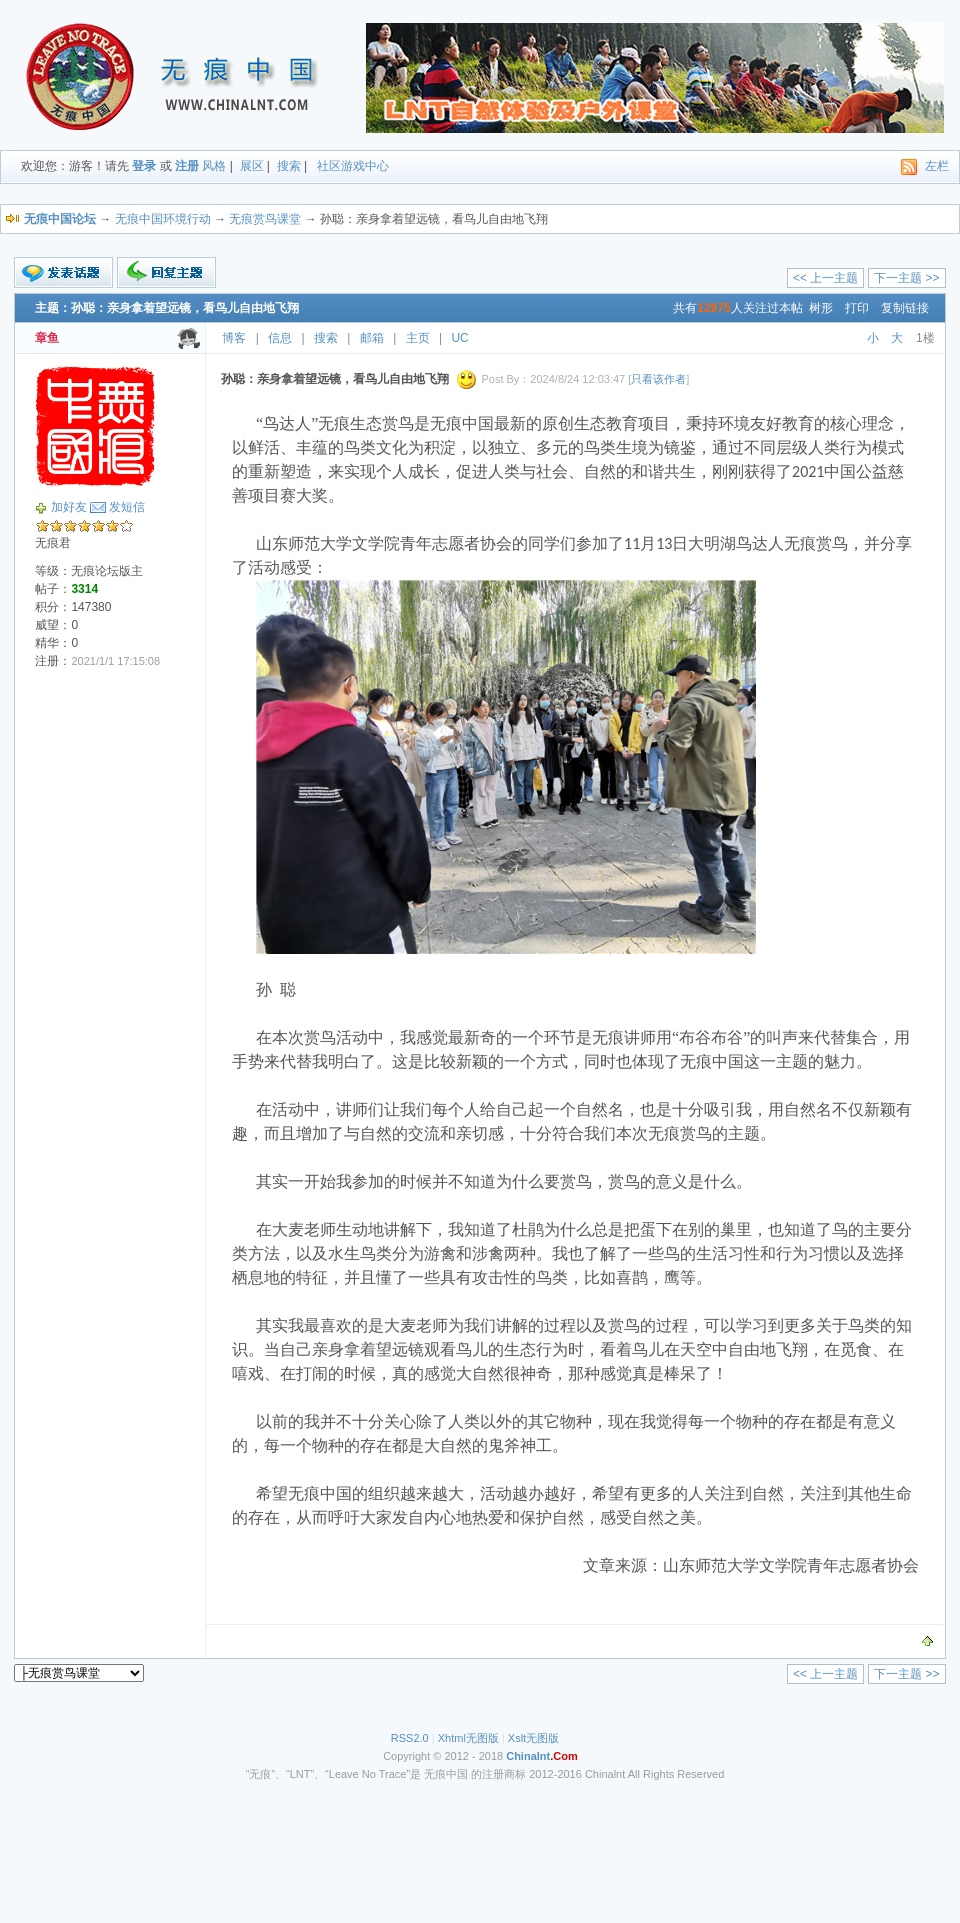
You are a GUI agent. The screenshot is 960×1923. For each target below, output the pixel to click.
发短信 (127, 507)
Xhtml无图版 (468, 1738)
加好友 (69, 507)
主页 (418, 338)
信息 (280, 338)
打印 (857, 308)
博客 (234, 338)
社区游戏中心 (353, 166)
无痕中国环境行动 (163, 219)
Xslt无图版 (533, 1738)
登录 (144, 166)
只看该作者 (658, 379)
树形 (821, 308)
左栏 (937, 166)
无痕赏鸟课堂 (265, 219)
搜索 (289, 166)
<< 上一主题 (825, 278)
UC (459, 338)
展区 (252, 166)
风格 (214, 166)
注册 (187, 166)
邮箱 (372, 338)
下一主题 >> (906, 278)
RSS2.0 (410, 1738)
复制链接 (905, 308)
